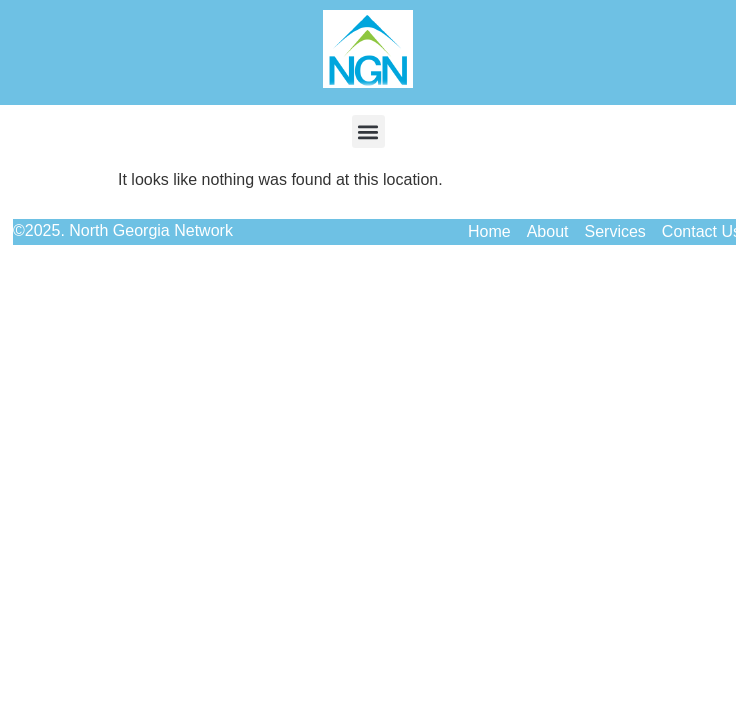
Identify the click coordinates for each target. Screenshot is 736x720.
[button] (368, 131)
